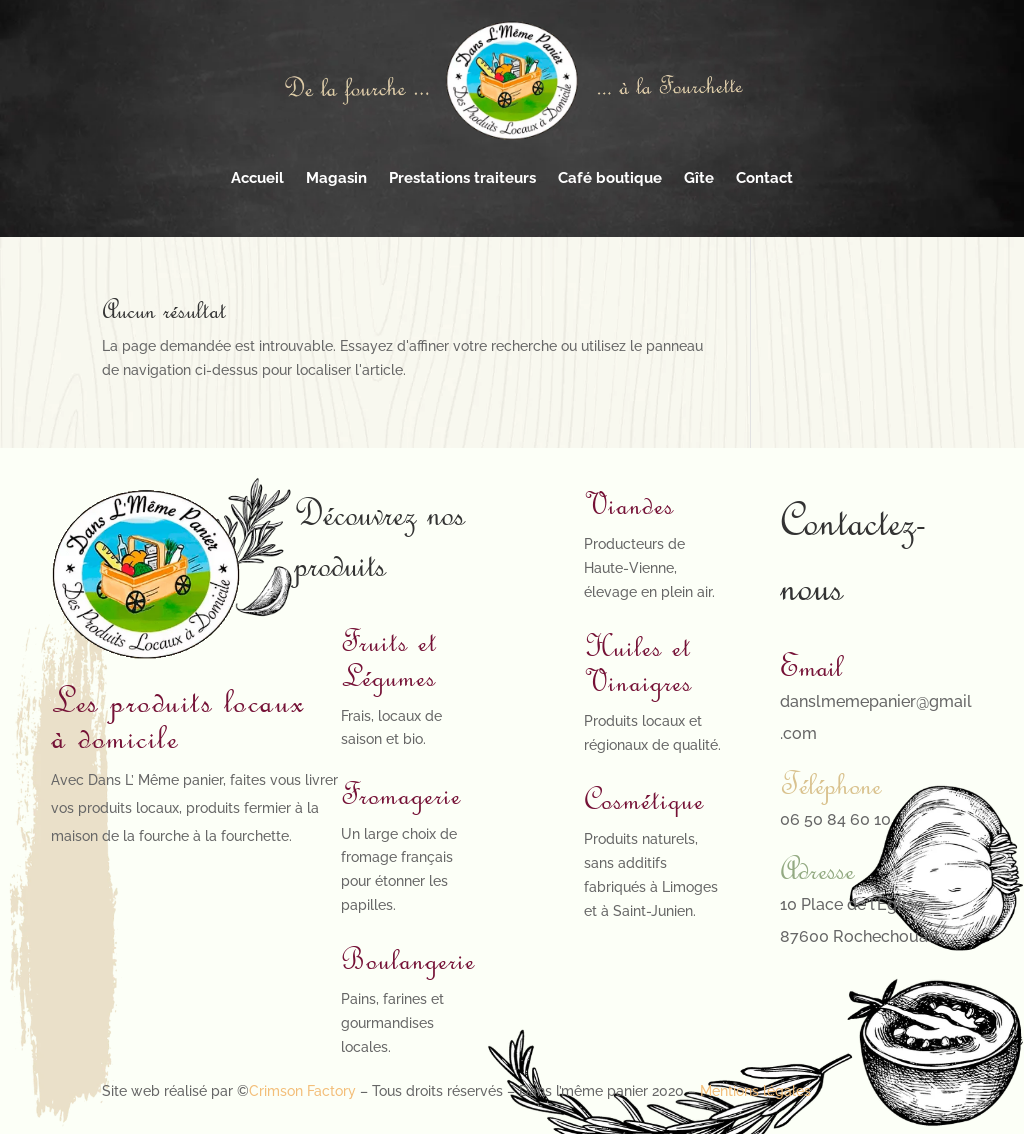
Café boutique (610, 178)
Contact (764, 178)
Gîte (699, 178)
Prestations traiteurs (462, 178)
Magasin (336, 178)
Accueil (257, 178)
